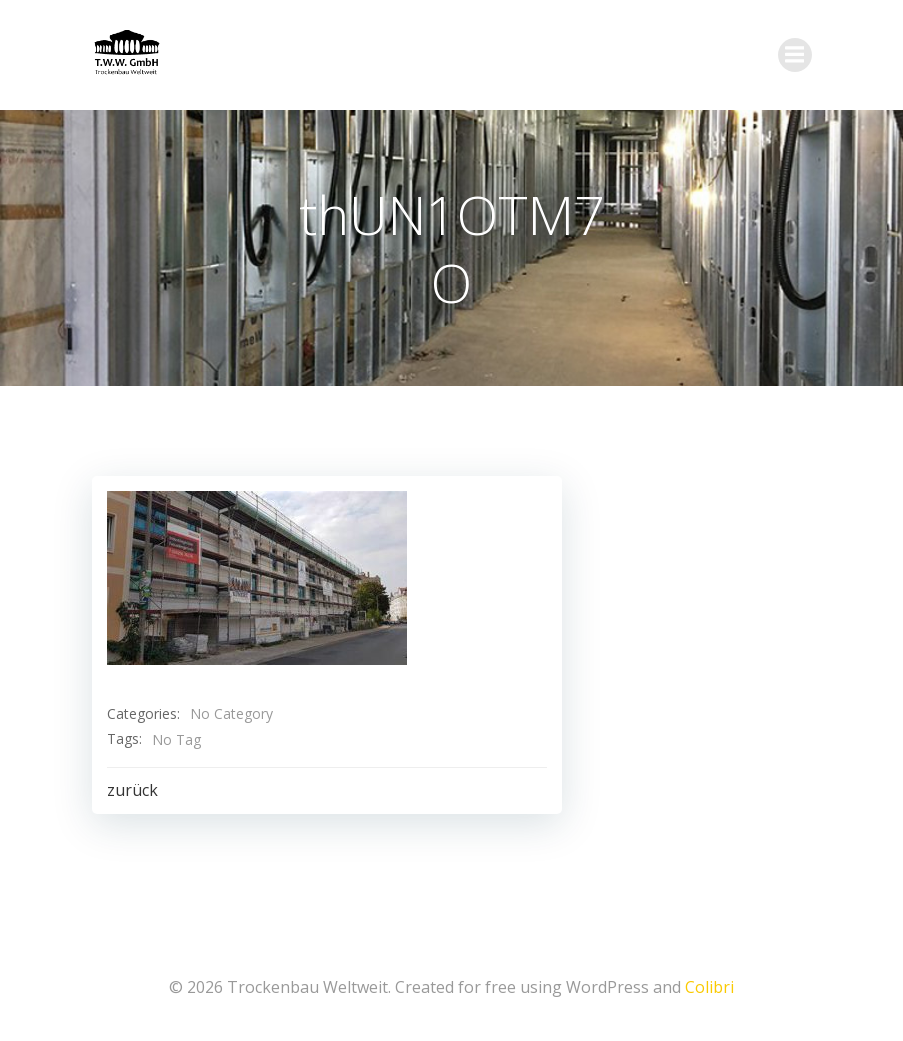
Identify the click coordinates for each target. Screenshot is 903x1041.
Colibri (709, 987)
